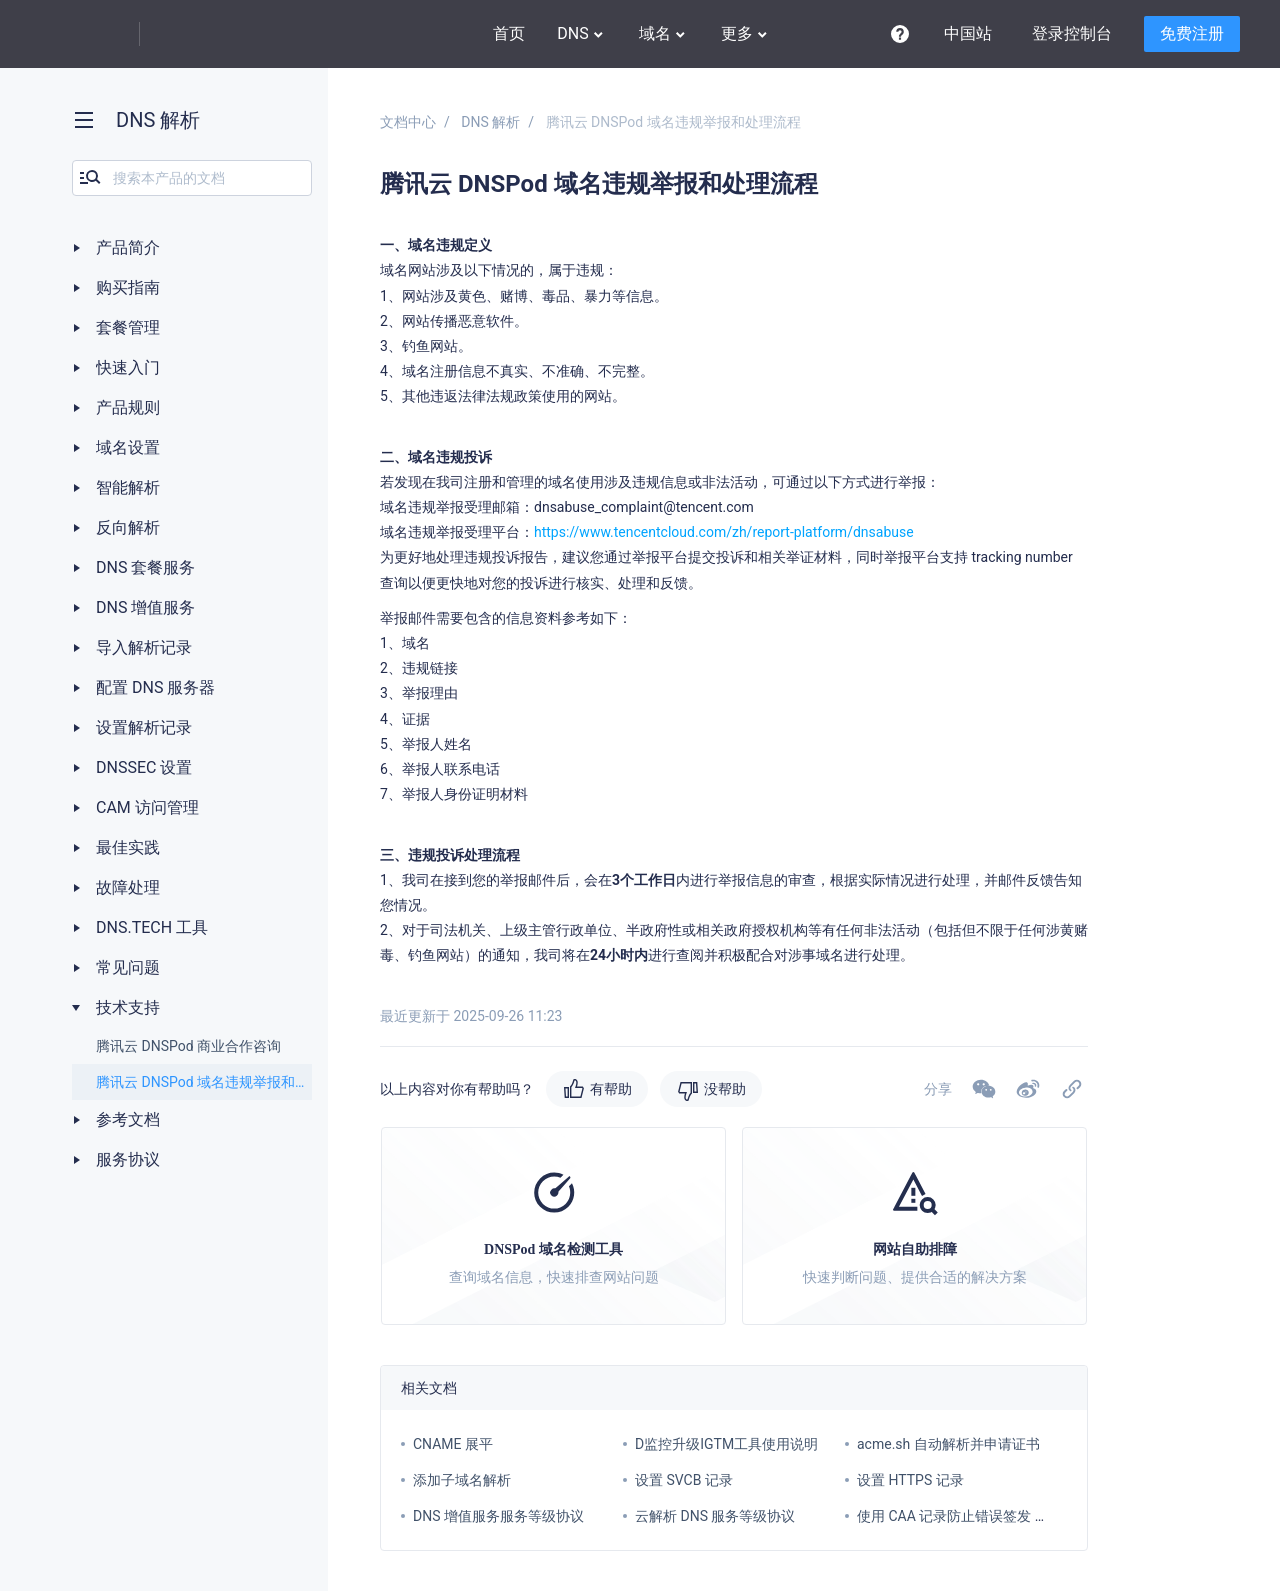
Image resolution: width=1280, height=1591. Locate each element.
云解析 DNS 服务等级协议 (715, 1516)
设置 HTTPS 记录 (910, 1480)
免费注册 (1192, 33)
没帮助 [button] (725, 1089)
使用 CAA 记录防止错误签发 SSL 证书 (973, 1516)
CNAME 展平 (453, 1444)
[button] (1028, 1089)
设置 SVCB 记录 (684, 1480)
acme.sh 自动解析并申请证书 (948, 1444)
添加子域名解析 (462, 1480)
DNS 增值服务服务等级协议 (498, 1516)
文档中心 (408, 122)
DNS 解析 (490, 122)
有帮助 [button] (611, 1089)
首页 (509, 33)
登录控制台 (1072, 33)
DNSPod (205, 34)
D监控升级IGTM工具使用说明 (726, 1444)
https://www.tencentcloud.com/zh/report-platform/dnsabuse (724, 532)
